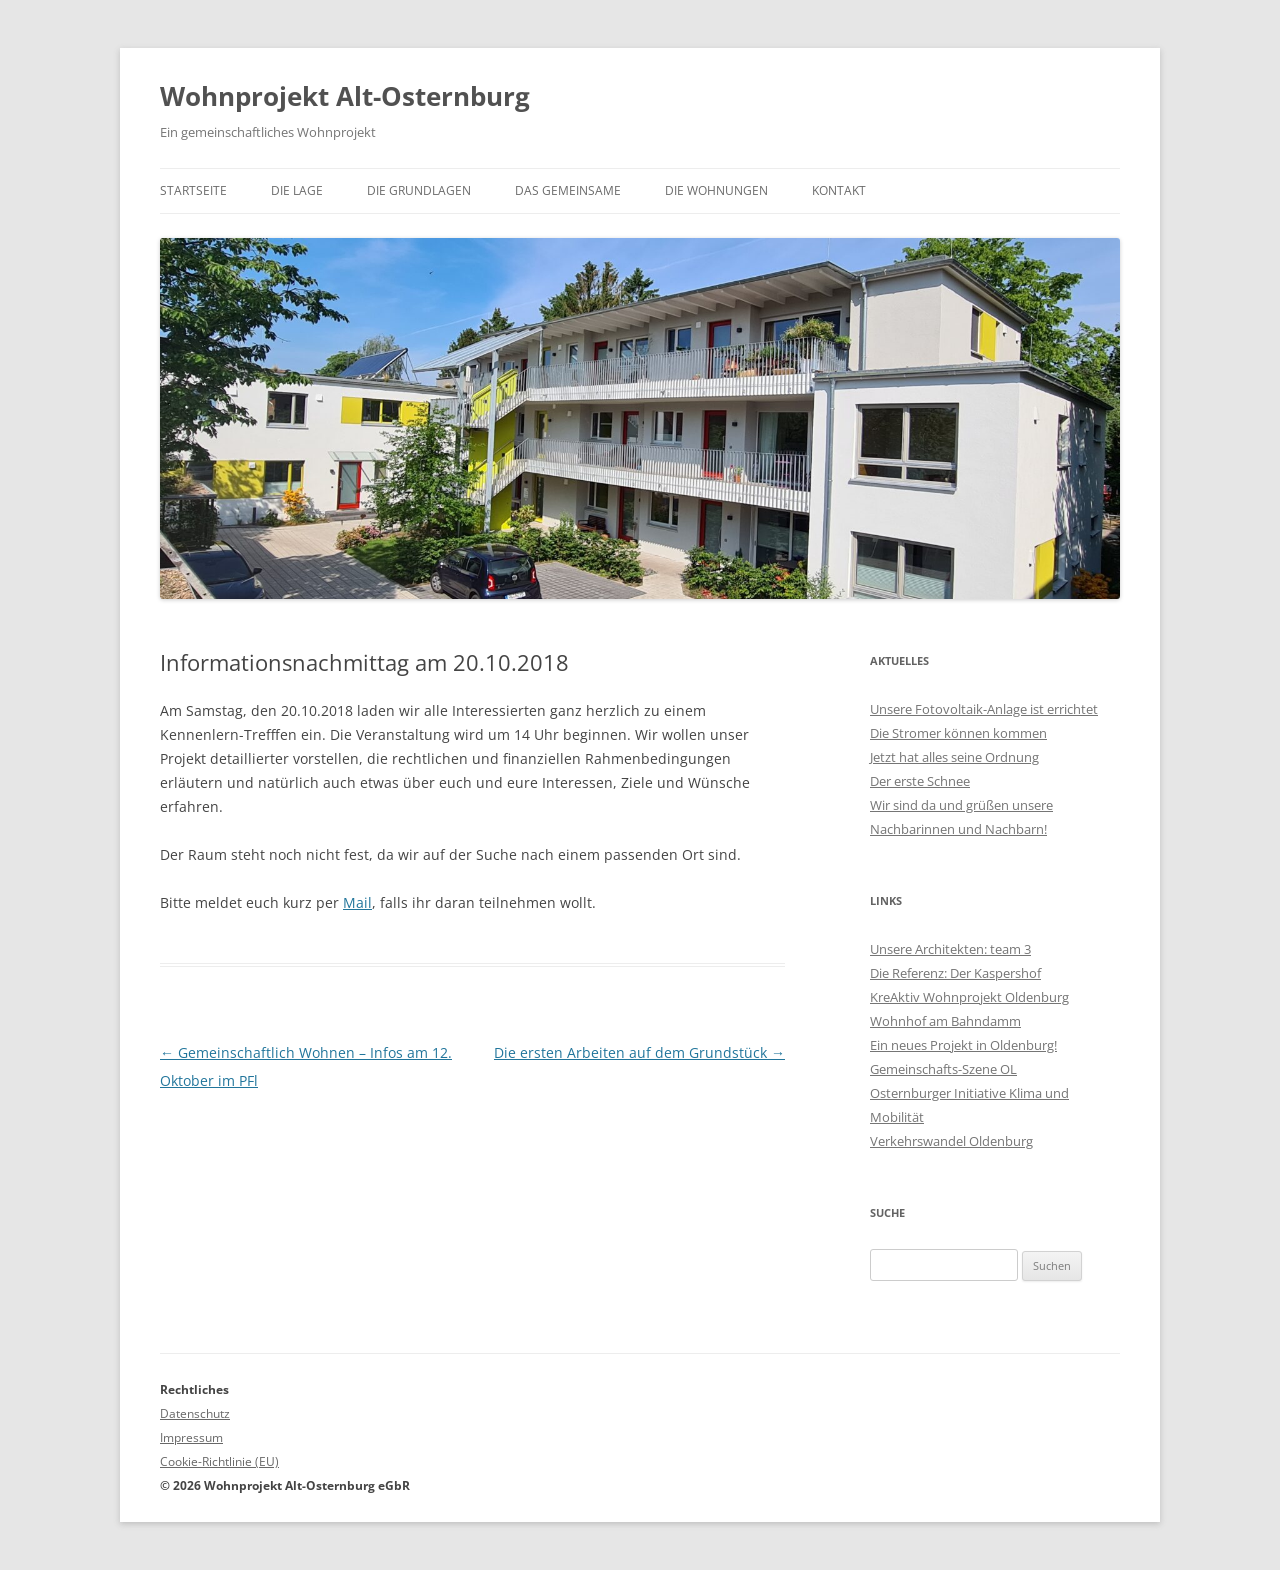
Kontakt (839, 190)
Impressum (191, 1437)
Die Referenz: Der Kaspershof (955, 973)
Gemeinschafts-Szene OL (943, 1069)
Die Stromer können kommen (958, 733)
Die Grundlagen (419, 190)
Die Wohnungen (716, 190)
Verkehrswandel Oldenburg (951, 1141)
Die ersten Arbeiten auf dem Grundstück (639, 1052)
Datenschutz (195, 1413)
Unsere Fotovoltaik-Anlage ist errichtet (984, 709)
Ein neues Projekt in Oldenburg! (963, 1045)
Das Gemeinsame (568, 190)
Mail (357, 902)
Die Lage (297, 190)
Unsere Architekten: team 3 (950, 949)
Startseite (193, 190)
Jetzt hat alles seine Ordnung (954, 757)
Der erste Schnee (920, 781)
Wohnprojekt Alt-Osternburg (345, 96)
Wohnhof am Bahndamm (945, 1021)
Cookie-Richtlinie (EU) (219, 1461)
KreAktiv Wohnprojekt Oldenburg (969, 997)
